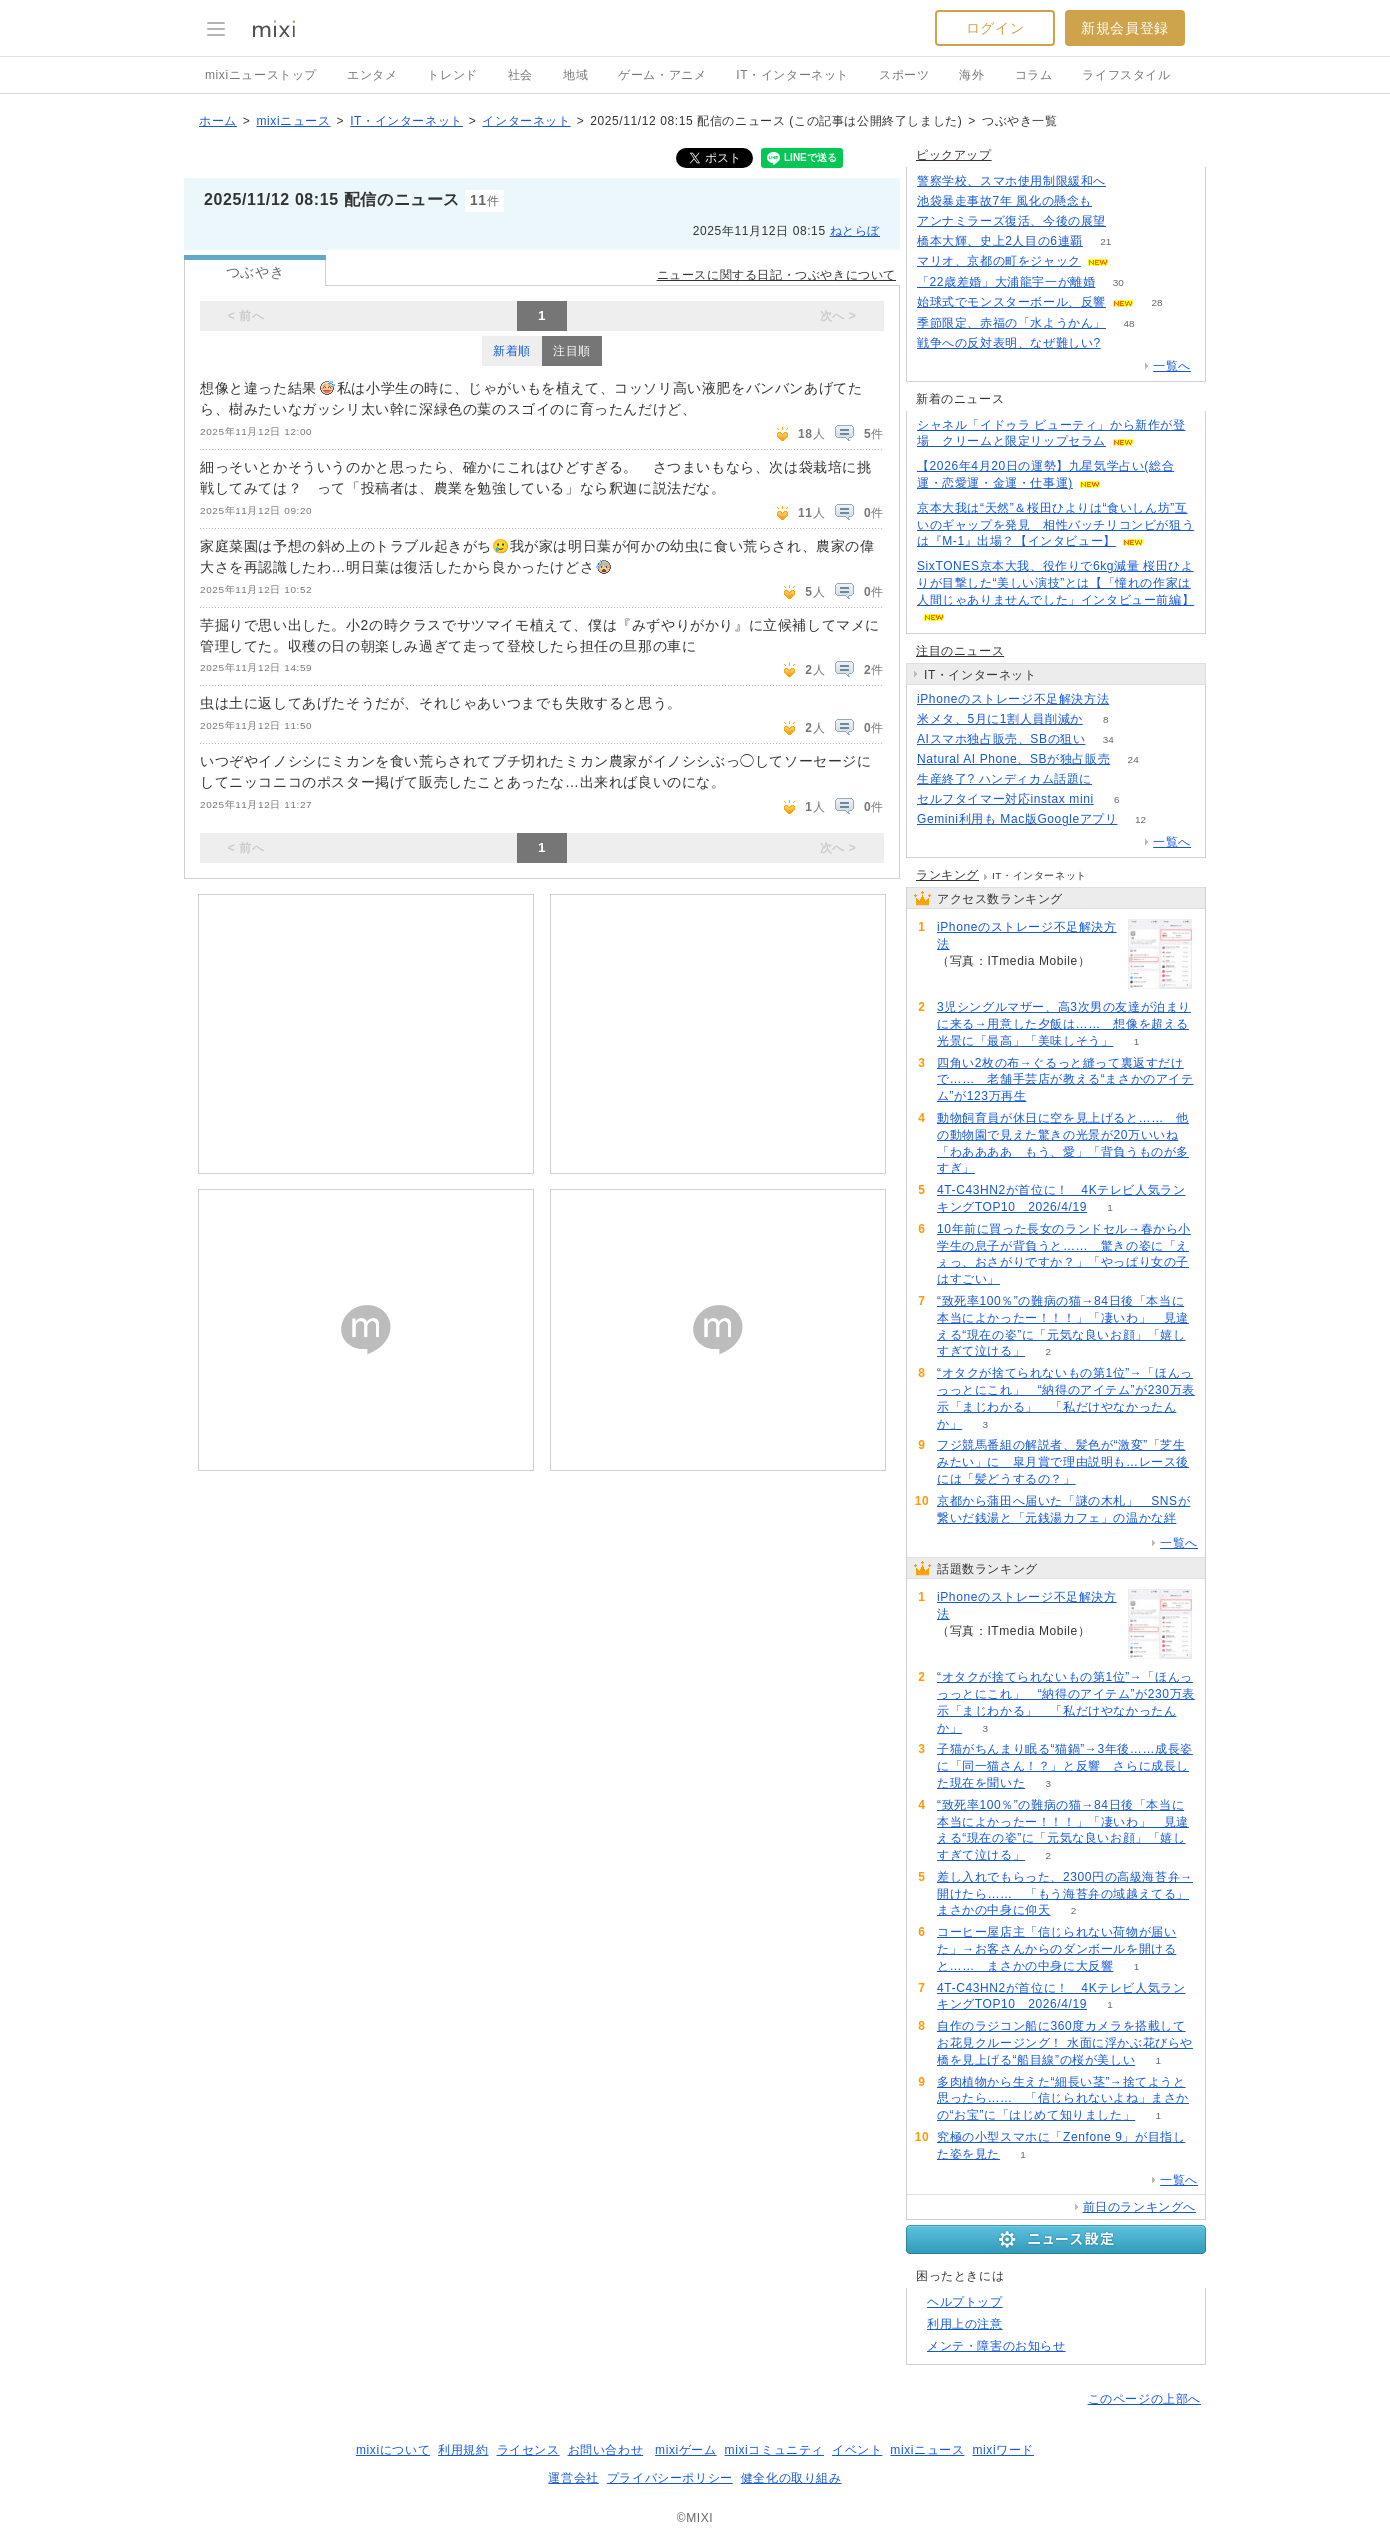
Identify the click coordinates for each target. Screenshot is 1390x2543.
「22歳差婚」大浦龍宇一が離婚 (1006, 282)
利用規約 (463, 2450)
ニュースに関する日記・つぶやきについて (776, 275)
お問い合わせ (606, 2450)
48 (1128, 323)
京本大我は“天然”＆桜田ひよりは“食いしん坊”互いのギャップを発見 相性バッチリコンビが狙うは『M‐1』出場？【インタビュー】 (1055, 525)
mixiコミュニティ (774, 2450)
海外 (971, 75)
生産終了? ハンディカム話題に (1004, 779)
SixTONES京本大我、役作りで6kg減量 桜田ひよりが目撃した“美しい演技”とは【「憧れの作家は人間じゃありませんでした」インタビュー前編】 (1055, 583)
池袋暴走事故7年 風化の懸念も (1004, 201)
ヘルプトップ (965, 2302)
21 (1105, 241)
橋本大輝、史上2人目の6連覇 (1000, 241)
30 (1118, 282)
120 (1129, 181)
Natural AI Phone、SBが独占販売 (1013, 759)
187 (1129, 221)
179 (1115, 201)
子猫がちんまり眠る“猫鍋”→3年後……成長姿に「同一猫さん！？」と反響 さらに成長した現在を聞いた (1065, 1766)
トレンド (452, 75)
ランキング (947, 875)
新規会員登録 (1125, 28)
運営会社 (573, 2478)
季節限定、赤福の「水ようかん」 (1011, 323)
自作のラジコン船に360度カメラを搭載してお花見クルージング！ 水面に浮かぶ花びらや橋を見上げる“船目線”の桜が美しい (1065, 2043)
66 (1132, 699)
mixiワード (1003, 2450)
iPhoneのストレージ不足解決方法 (1013, 699)
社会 (520, 75)
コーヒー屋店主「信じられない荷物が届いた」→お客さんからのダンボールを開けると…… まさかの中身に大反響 (1056, 1949)
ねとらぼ (855, 231)
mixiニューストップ (261, 75)
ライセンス (528, 2450)
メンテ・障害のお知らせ (996, 2346)
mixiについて (393, 2450)
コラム (1034, 75)
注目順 (572, 351)
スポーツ (904, 75)
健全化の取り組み (791, 2478)
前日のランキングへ (1139, 2207)
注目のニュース (960, 651)
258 (1123, 343)
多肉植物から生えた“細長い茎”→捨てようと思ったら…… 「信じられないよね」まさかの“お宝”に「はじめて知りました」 (1063, 2099)
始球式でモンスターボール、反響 (1011, 302)
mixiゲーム (686, 2450)
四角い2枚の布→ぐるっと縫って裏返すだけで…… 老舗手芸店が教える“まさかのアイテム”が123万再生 (1065, 1080)
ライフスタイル (1126, 75)
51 (1131, 261)
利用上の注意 (965, 2324)
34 (1108, 739)
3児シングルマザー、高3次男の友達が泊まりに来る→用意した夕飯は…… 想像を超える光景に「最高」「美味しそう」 (1064, 1024)
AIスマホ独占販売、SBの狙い (1001, 739)
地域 (575, 75)
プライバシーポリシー (670, 2478)
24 (1133, 759)
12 (1140, 819)
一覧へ (1172, 366)
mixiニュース (293, 121)
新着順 (512, 351)
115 (1115, 779)
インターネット (526, 121)
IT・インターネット (792, 75)
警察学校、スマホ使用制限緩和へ (1011, 181)
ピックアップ (954, 155)
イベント (857, 2450)
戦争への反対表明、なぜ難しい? (1009, 343)
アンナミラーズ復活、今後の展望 (1011, 221)
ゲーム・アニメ (662, 75)
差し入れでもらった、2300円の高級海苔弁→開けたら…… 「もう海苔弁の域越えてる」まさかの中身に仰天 (1065, 1894)
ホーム (218, 121)
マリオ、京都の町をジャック (999, 261)
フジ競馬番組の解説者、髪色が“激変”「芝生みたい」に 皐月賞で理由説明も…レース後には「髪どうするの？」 (1063, 1462)
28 (1156, 302)
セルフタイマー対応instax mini (1005, 799)
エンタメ (372, 75)
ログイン (995, 28)
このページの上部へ (1144, 2399)
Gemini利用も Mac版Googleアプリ (1017, 819)
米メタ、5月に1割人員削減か (1000, 719)
